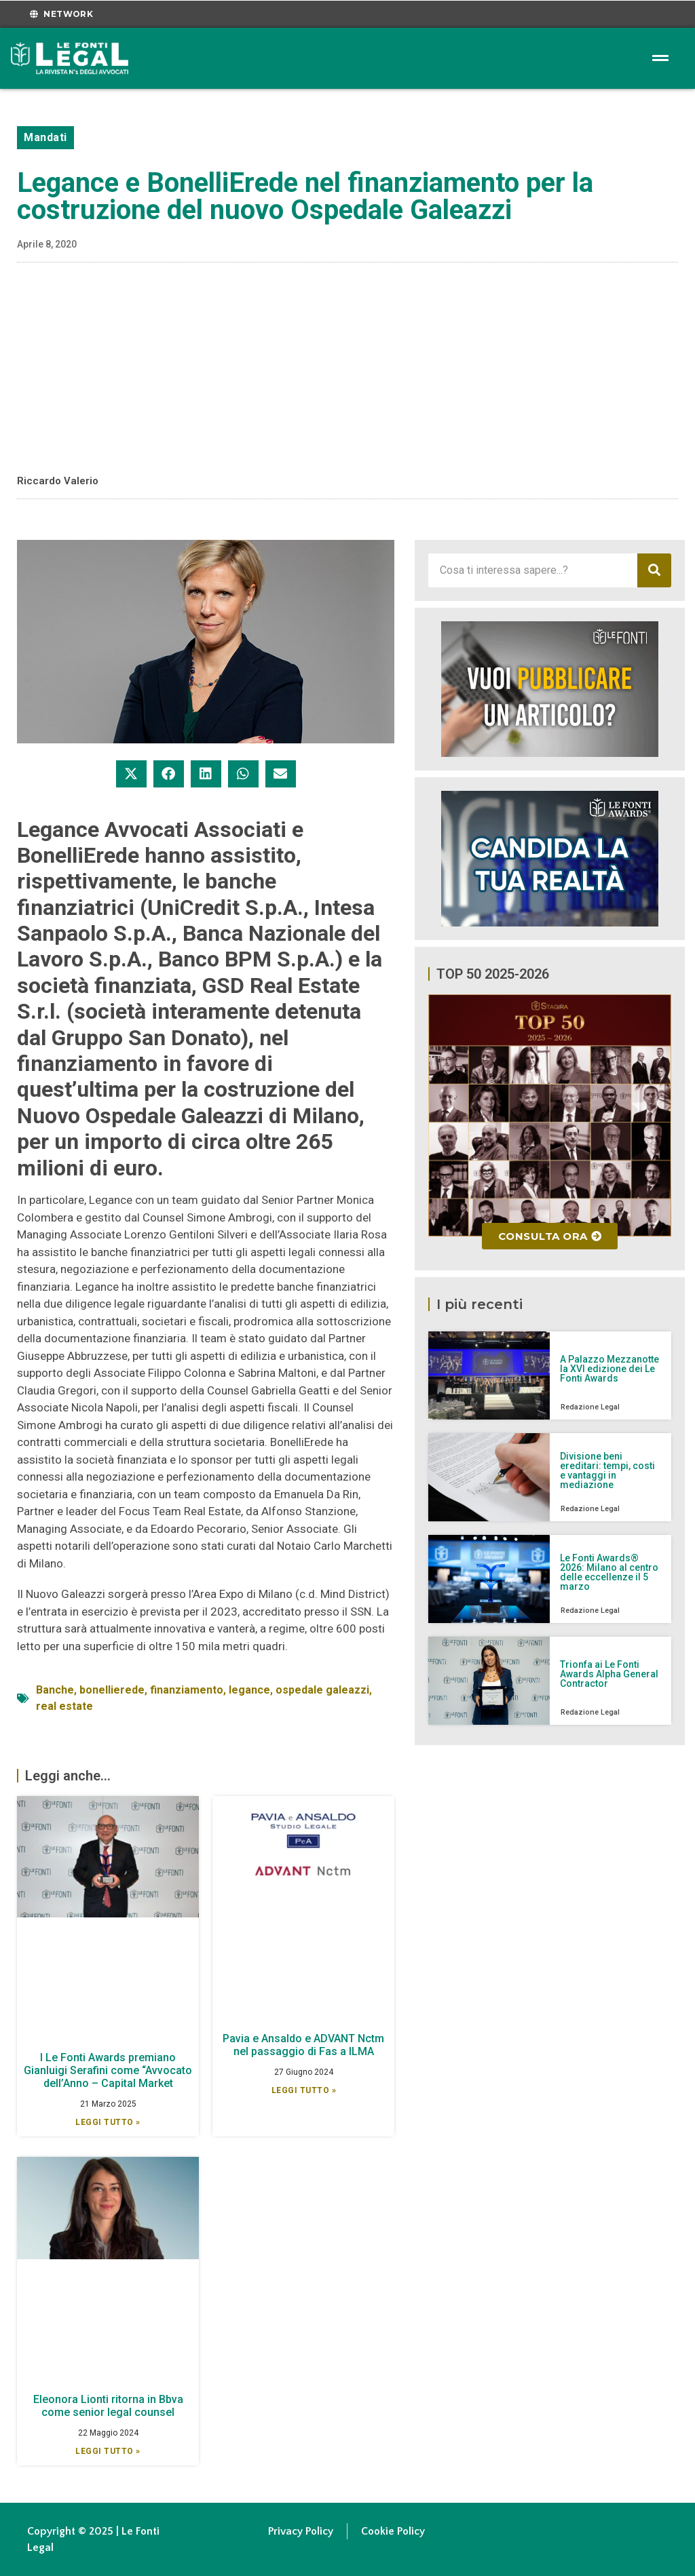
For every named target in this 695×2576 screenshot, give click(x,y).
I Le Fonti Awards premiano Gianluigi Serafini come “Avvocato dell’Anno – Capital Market (108, 2070)
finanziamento (186, 1689)
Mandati (45, 137)
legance (249, 1689)
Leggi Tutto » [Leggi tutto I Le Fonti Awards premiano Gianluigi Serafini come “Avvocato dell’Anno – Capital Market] (107, 2122)
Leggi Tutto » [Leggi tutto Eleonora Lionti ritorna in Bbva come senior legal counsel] (107, 2451)
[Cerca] (654, 570)
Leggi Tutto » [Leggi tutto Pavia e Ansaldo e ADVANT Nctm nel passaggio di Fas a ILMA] (304, 2090)
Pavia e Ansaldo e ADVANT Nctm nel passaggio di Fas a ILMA (303, 2045)
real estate (64, 1706)
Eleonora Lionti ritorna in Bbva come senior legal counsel (108, 2406)
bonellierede (112, 1689)
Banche (55, 1689)
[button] (131, 773)
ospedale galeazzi (322, 1689)
